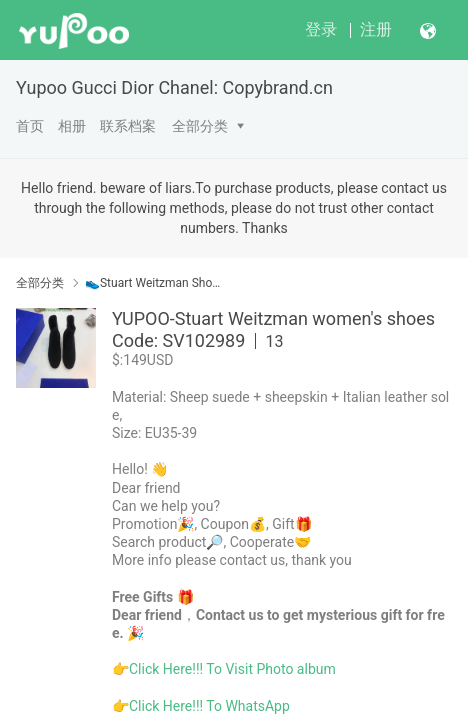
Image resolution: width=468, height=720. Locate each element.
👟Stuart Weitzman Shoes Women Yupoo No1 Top (154, 283)
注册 (376, 29)
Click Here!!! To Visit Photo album (232, 669)
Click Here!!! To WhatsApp (209, 706)
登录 (321, 29)
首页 (30, 126)
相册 (72, 126)
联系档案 (128, 126)
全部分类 (200, 126)
